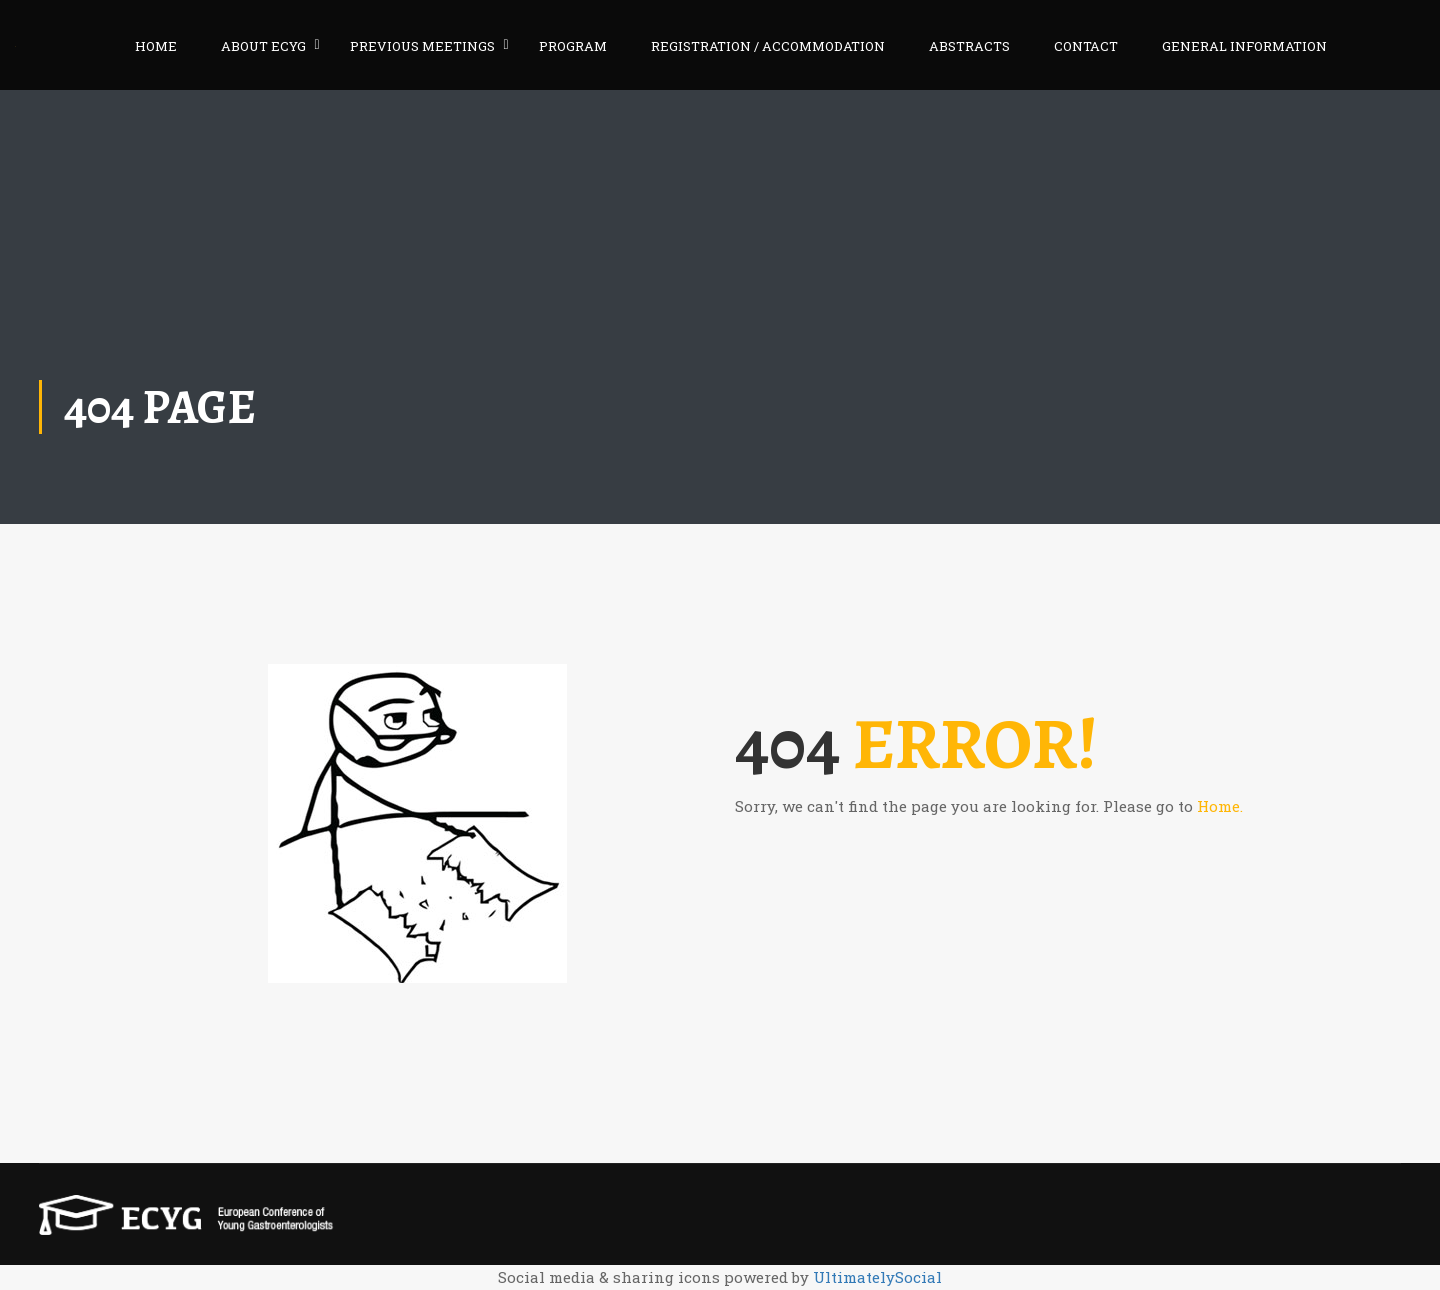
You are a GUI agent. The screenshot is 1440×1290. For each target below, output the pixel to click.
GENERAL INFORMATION (1244, 46)
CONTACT (1086, 46)
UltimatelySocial (877, 1277)
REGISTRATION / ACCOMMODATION (768, 46)
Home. (1220, 806)
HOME (156, 46)
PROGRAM (573, 46)
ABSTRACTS (969, 46)
